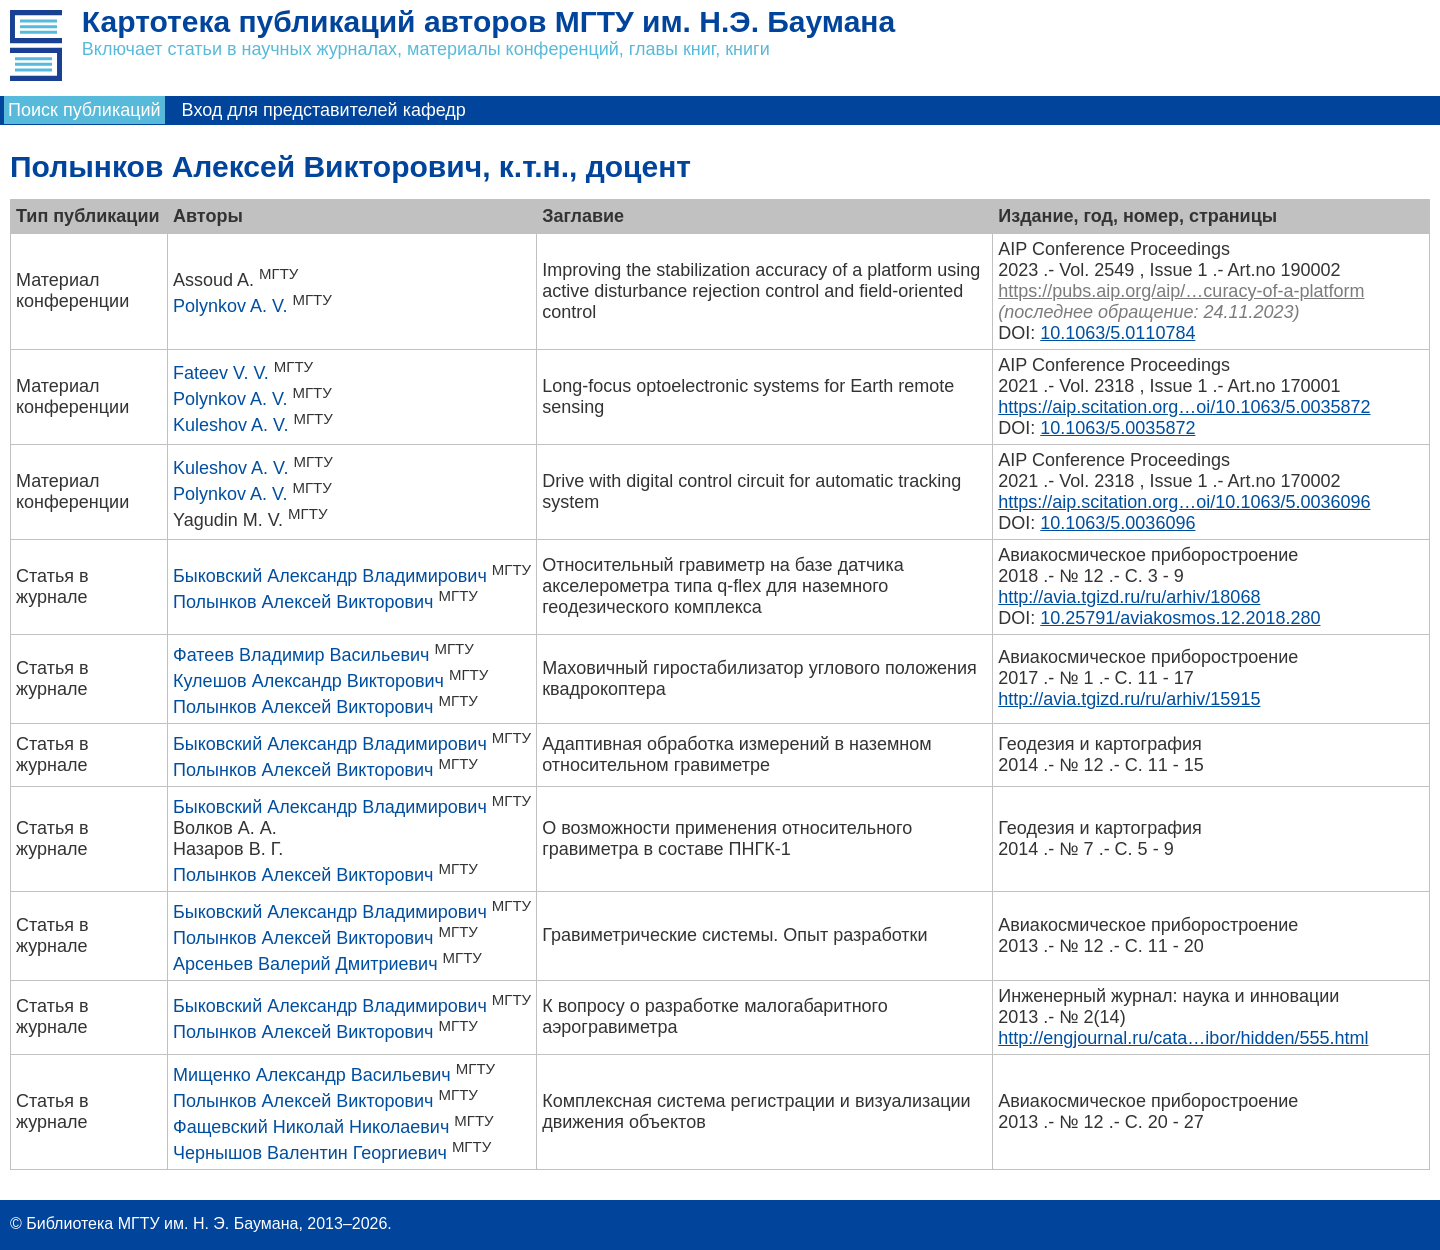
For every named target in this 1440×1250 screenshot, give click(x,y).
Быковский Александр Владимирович (330, 576)
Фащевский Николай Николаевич (311, 1127)
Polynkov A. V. (230, 306)
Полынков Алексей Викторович (303, 602)
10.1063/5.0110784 (1117, 333)
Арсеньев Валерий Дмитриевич (305, 964)
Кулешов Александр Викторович (308, 681)
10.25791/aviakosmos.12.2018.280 (1180, 618)
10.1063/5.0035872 (1117, 428)
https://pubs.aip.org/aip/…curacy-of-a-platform (1181, 291)
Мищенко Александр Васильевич (312, 1075)
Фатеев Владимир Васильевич (301, 655)
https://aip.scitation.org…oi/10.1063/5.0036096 (1184, 502)
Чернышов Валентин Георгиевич (310, 1153)
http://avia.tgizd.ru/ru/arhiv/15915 (1129, 699)
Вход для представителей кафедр (324, 110)
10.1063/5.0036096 (1117, 523)
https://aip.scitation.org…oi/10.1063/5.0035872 (1184, 407)
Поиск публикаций (84, 110)
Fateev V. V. (221, 373)
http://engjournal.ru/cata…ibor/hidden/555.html (1183, 1038)
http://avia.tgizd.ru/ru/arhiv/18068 (1129, 597)
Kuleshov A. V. (230, 425)
